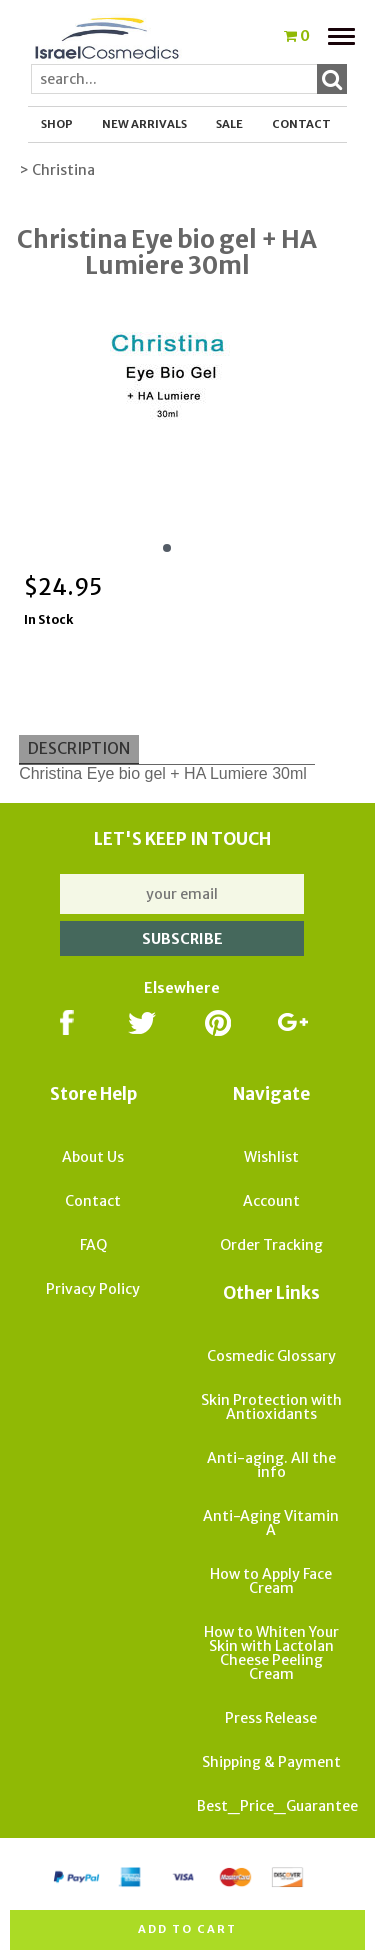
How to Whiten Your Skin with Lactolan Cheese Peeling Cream (271, 1653)
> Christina (57, 170)
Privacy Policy (93, 1289)
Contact (301, 124)
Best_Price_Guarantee (277, 1806)
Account (271, 1201)
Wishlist (271, 1157)
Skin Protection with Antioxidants (271, 1407)
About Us (93, 1157)
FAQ (93, 1245)
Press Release (271, 1718)
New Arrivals (144, 124)
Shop (57, 124)
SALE (229, 124)
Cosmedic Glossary (271, 1356)
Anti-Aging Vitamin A (271, 1523)
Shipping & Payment (271, 1762)
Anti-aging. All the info (271, 1465)
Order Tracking (271, 1245)
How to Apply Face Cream (271, 1581)
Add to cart (187, 1929)
